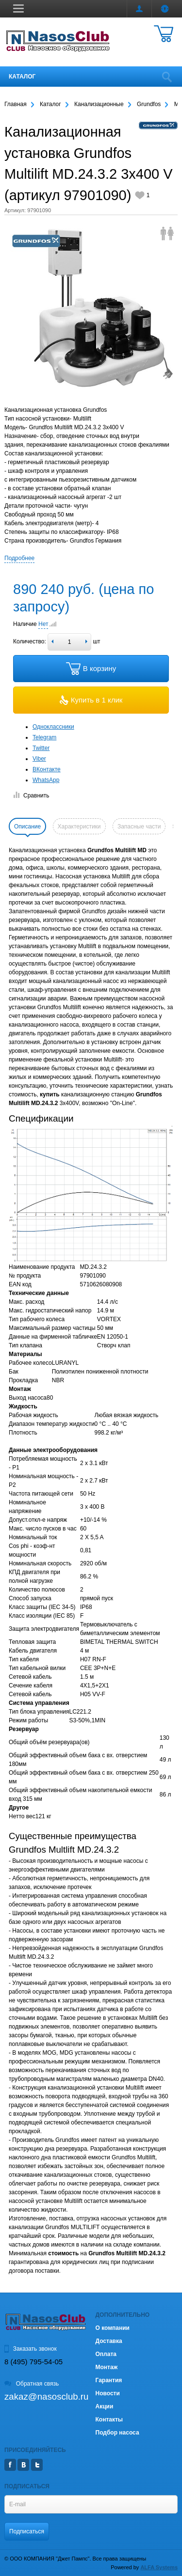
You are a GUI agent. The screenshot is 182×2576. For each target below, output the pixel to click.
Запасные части (139, 826)
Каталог (22, 76)
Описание (27, 826)
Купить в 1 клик (91, 700)
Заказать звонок (30, 2348)
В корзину (91, 668)
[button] (18, 8)
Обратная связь (31, 2383)
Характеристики (79, 826)
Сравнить (31, 795)
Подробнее (19, 558)
